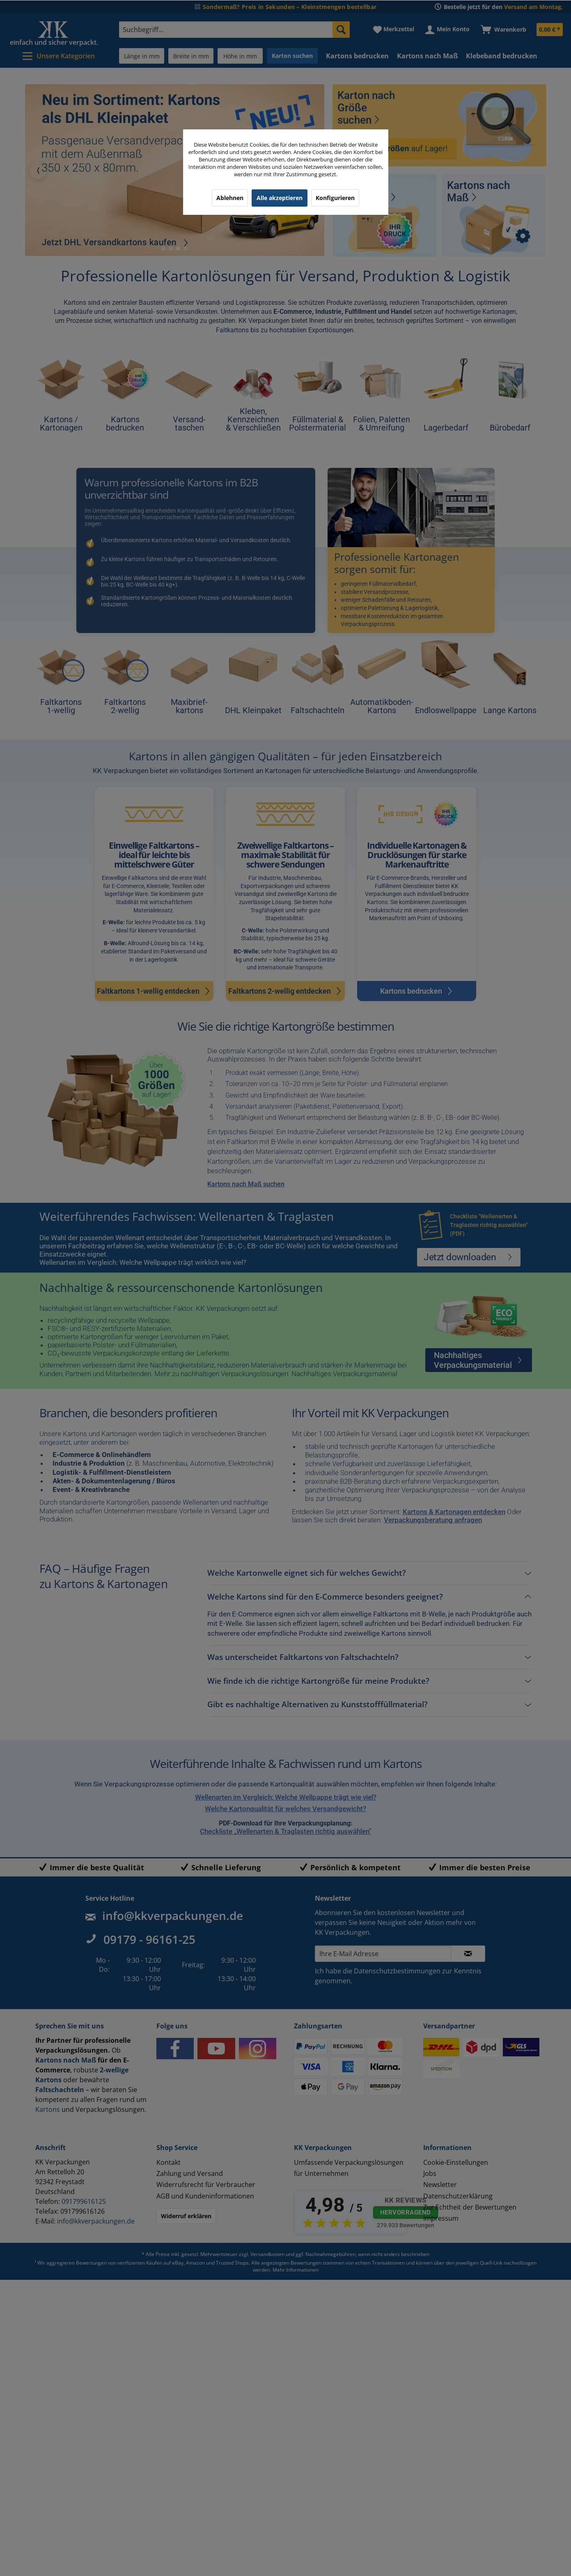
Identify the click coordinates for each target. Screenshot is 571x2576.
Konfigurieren (335, 198)
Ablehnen (229, 198)
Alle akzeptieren (280, 198)
